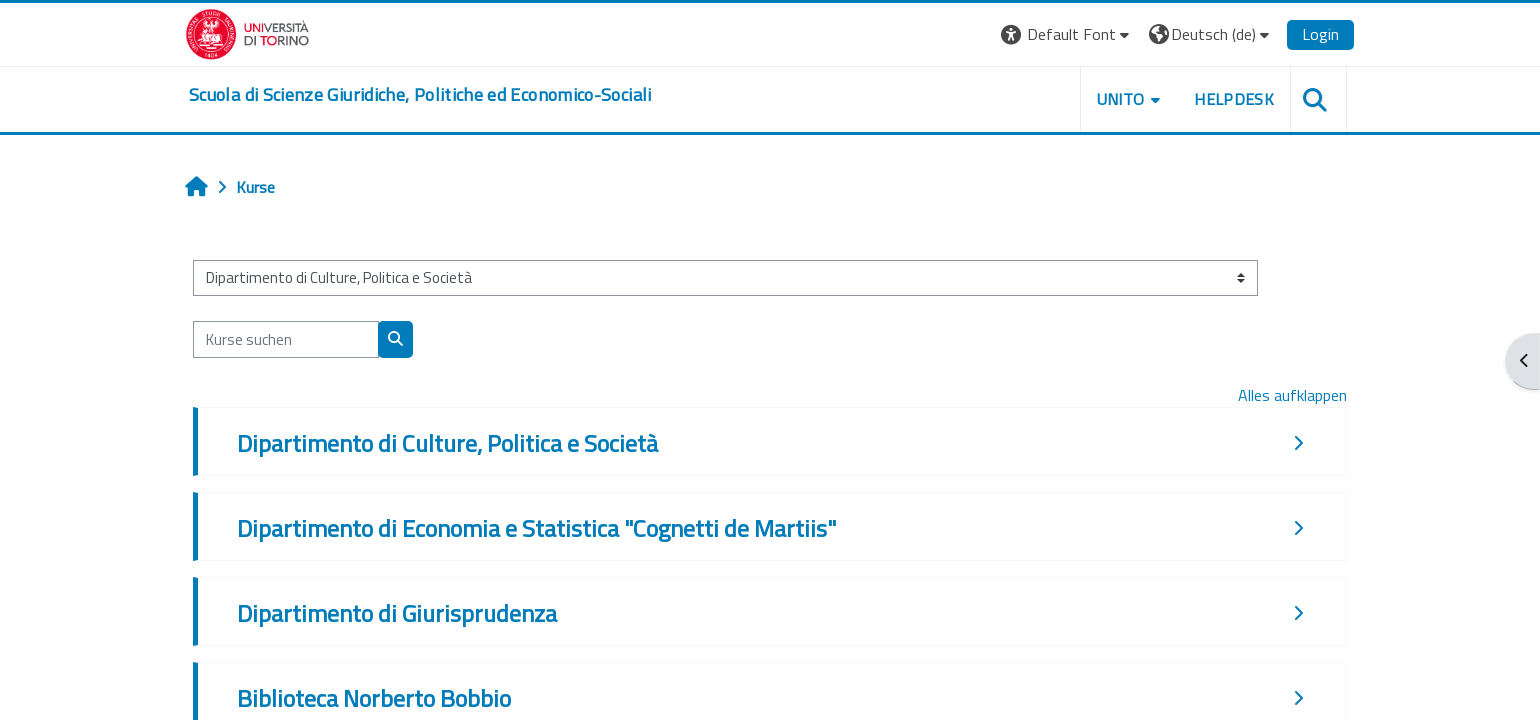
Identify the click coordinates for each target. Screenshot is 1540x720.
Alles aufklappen (1292, 395)
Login (1320, 34)
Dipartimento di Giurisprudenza (397, 613)
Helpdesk (1234, 99)
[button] (1067, 34)
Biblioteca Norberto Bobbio (374, 698)
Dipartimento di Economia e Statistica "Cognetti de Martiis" (536, 528)
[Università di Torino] (247, 32)
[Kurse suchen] (286, 339)
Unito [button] (1121, 99)
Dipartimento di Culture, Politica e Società (447, 443)
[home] (420, 95)
